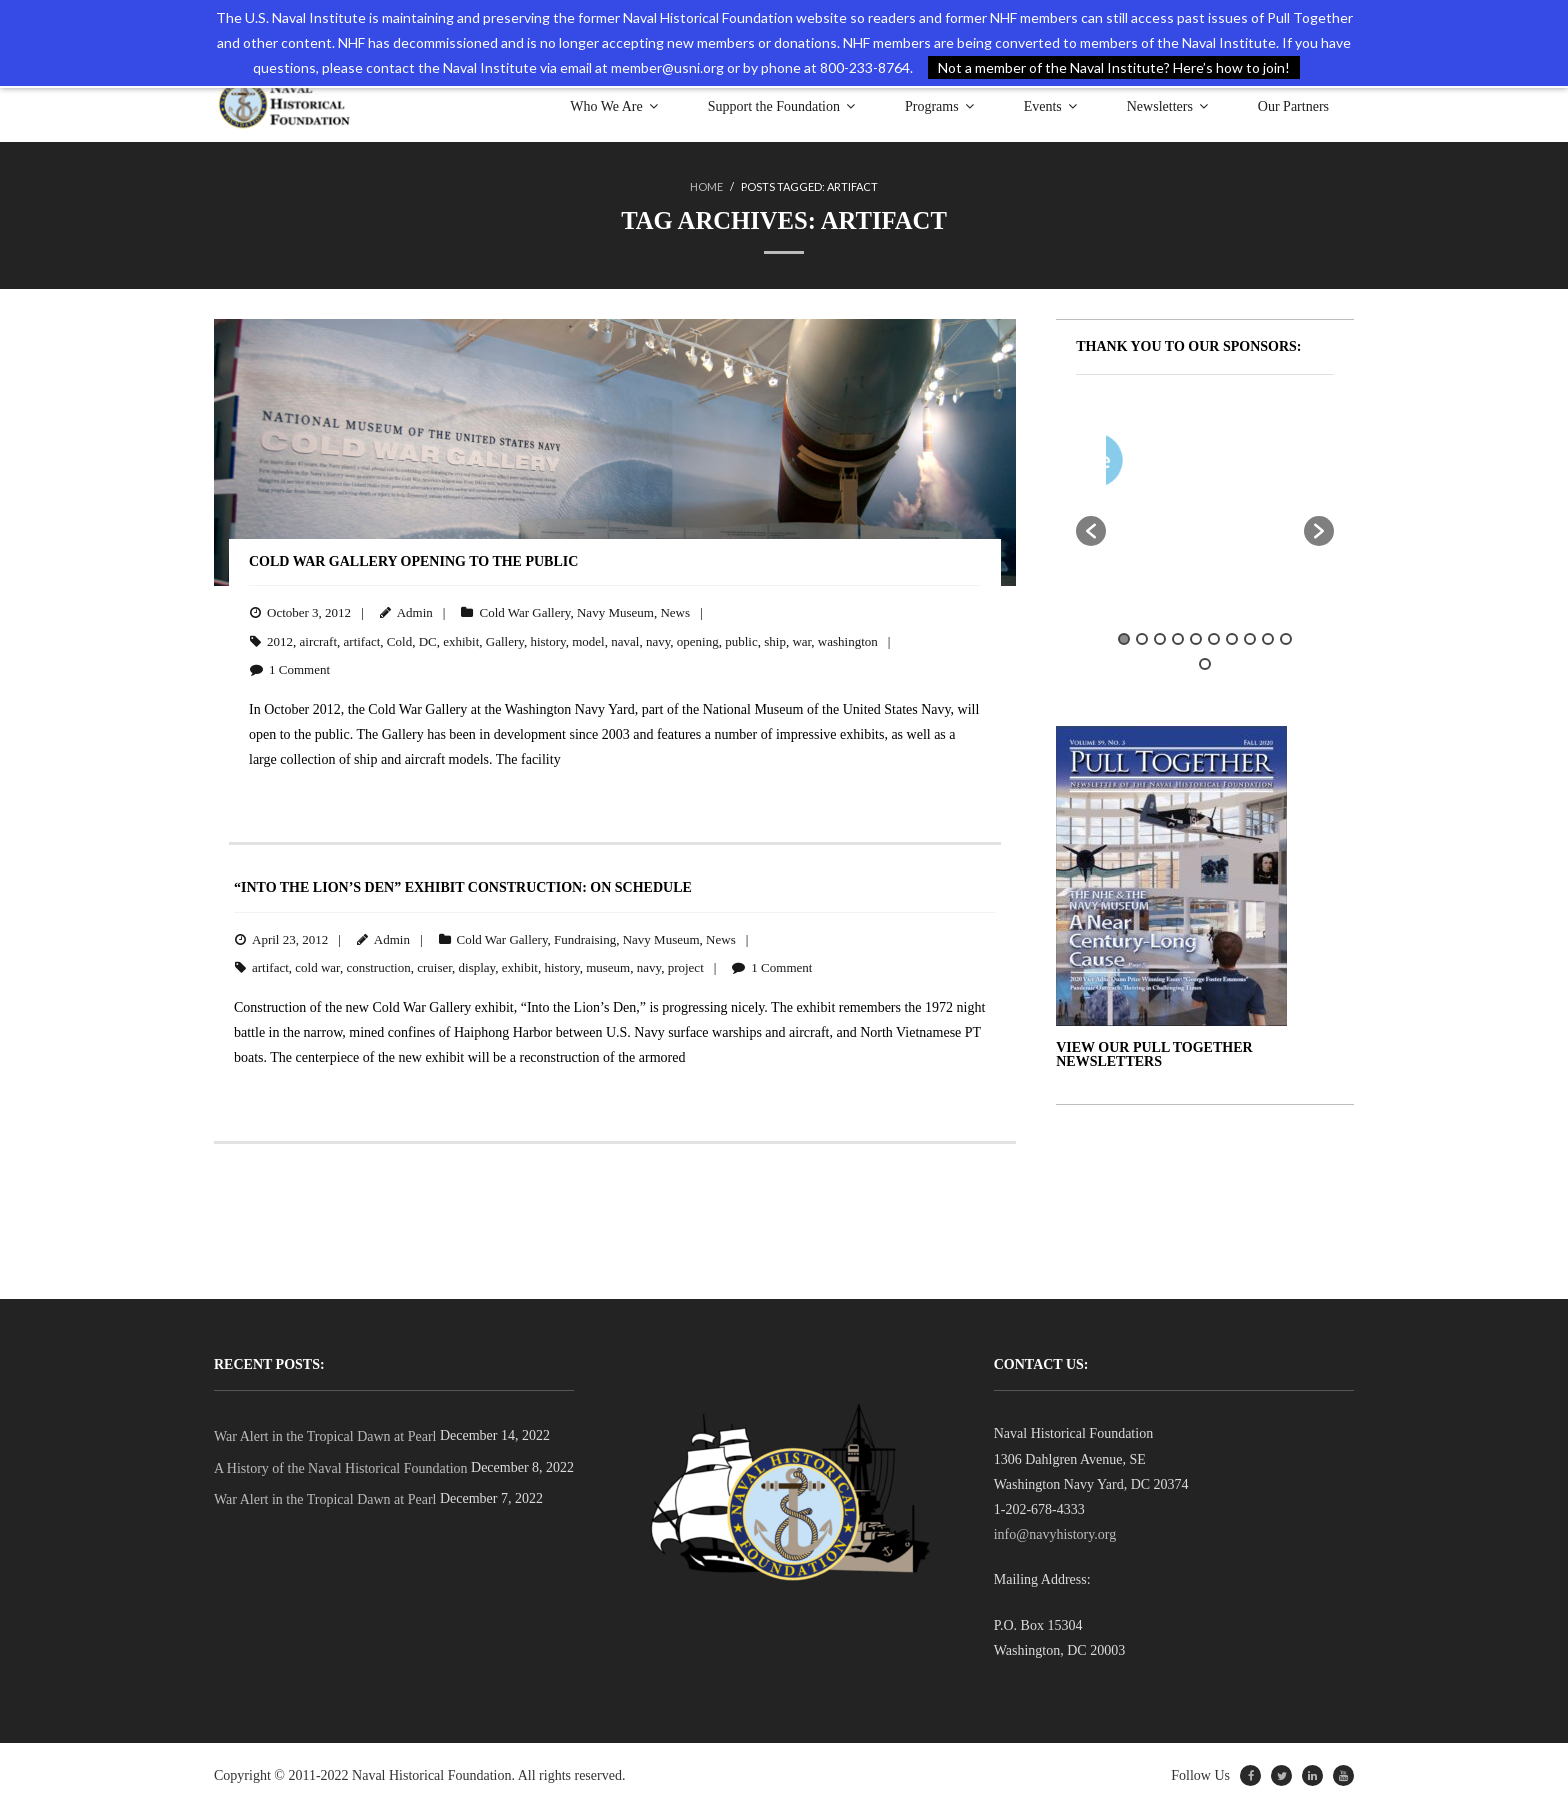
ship (775, 640)
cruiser (434, 966)
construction (378, 966)
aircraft (319, 640)
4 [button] (1178, 638)
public (741, 640)
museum (608, 966)
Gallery (505, 640)
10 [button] (1286, 638)
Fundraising (585, 938)
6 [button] (1214, 638)
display (477, 966)
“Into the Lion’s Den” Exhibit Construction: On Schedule (463, 886)
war (801, 640)
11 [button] (1205, 663)
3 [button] (1160, 638)
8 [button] (1250, 638)
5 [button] (1196, 638)
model (588, 640)
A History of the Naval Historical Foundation (341, 1467)
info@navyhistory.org (1055, 1533)
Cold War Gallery (524, 611)
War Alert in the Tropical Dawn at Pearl (325, 1435)
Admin (415, 611)
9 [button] (1268, 638)
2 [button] (1142, 638)
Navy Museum (615, 611)
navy (658, 640)
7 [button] (1232, 638)
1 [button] (1124, 638)
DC (428, 640)
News (675, 611)
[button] (1091, 530)
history (547, 640)
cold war (317, 966)
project (686, 966)
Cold (399, 640)
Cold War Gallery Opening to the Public (413, 560)
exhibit (461, 640)
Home (706, 186)
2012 (280, 640)
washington (848, 640)
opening (698, 640)
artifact (362, 640)
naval (625, 640)
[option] (1264, 463)
